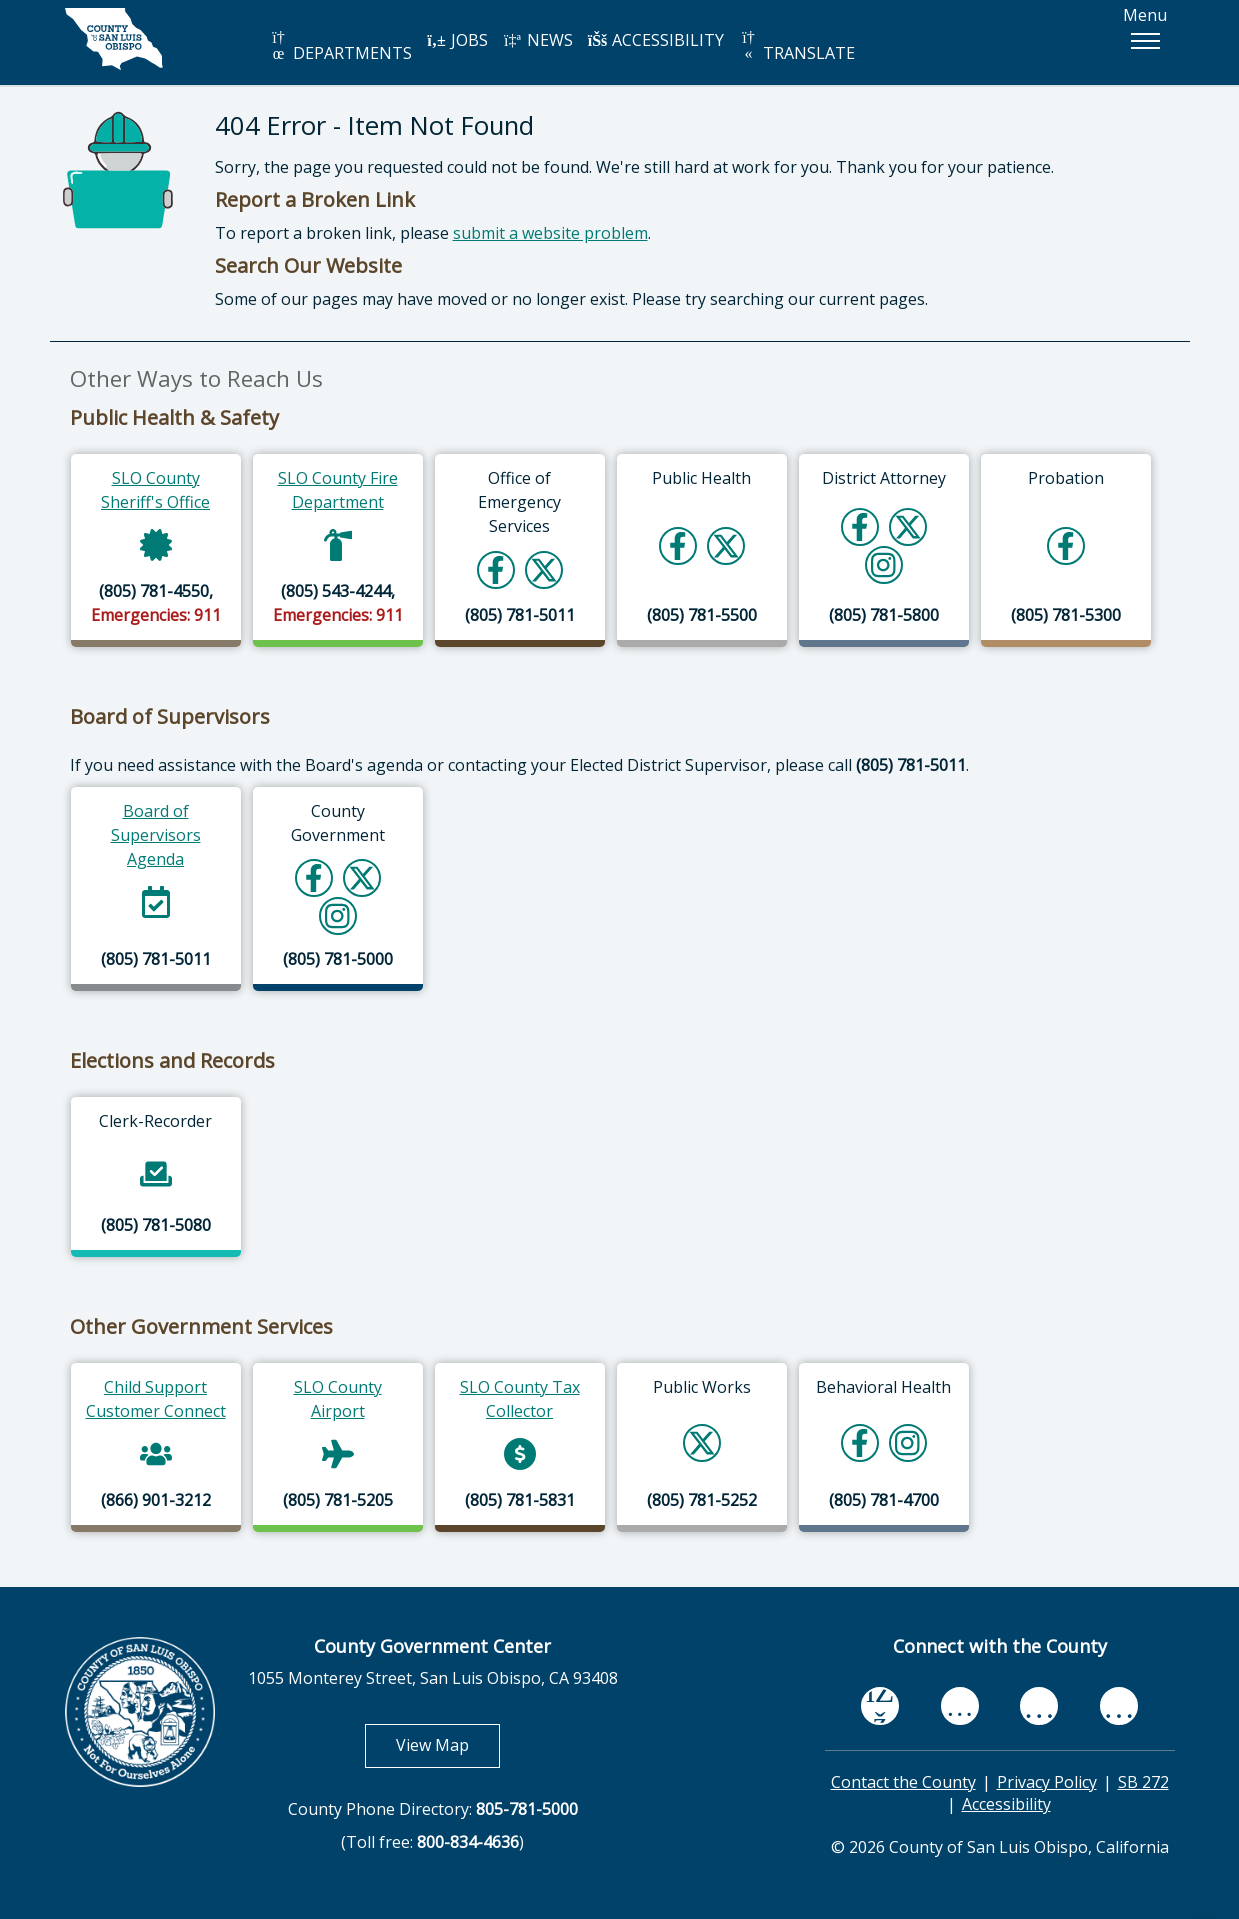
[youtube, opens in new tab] (959, 1706)
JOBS (457, 40)
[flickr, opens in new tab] (1039, 1706)
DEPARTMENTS (340, 46)
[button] (1145, 41)
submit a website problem (550, 233)
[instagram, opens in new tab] (1119, 1706)
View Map (448, 1744)
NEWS (538, 40)
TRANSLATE (797, 46)
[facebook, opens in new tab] (880, 1706)
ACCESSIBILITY (656, 40)
